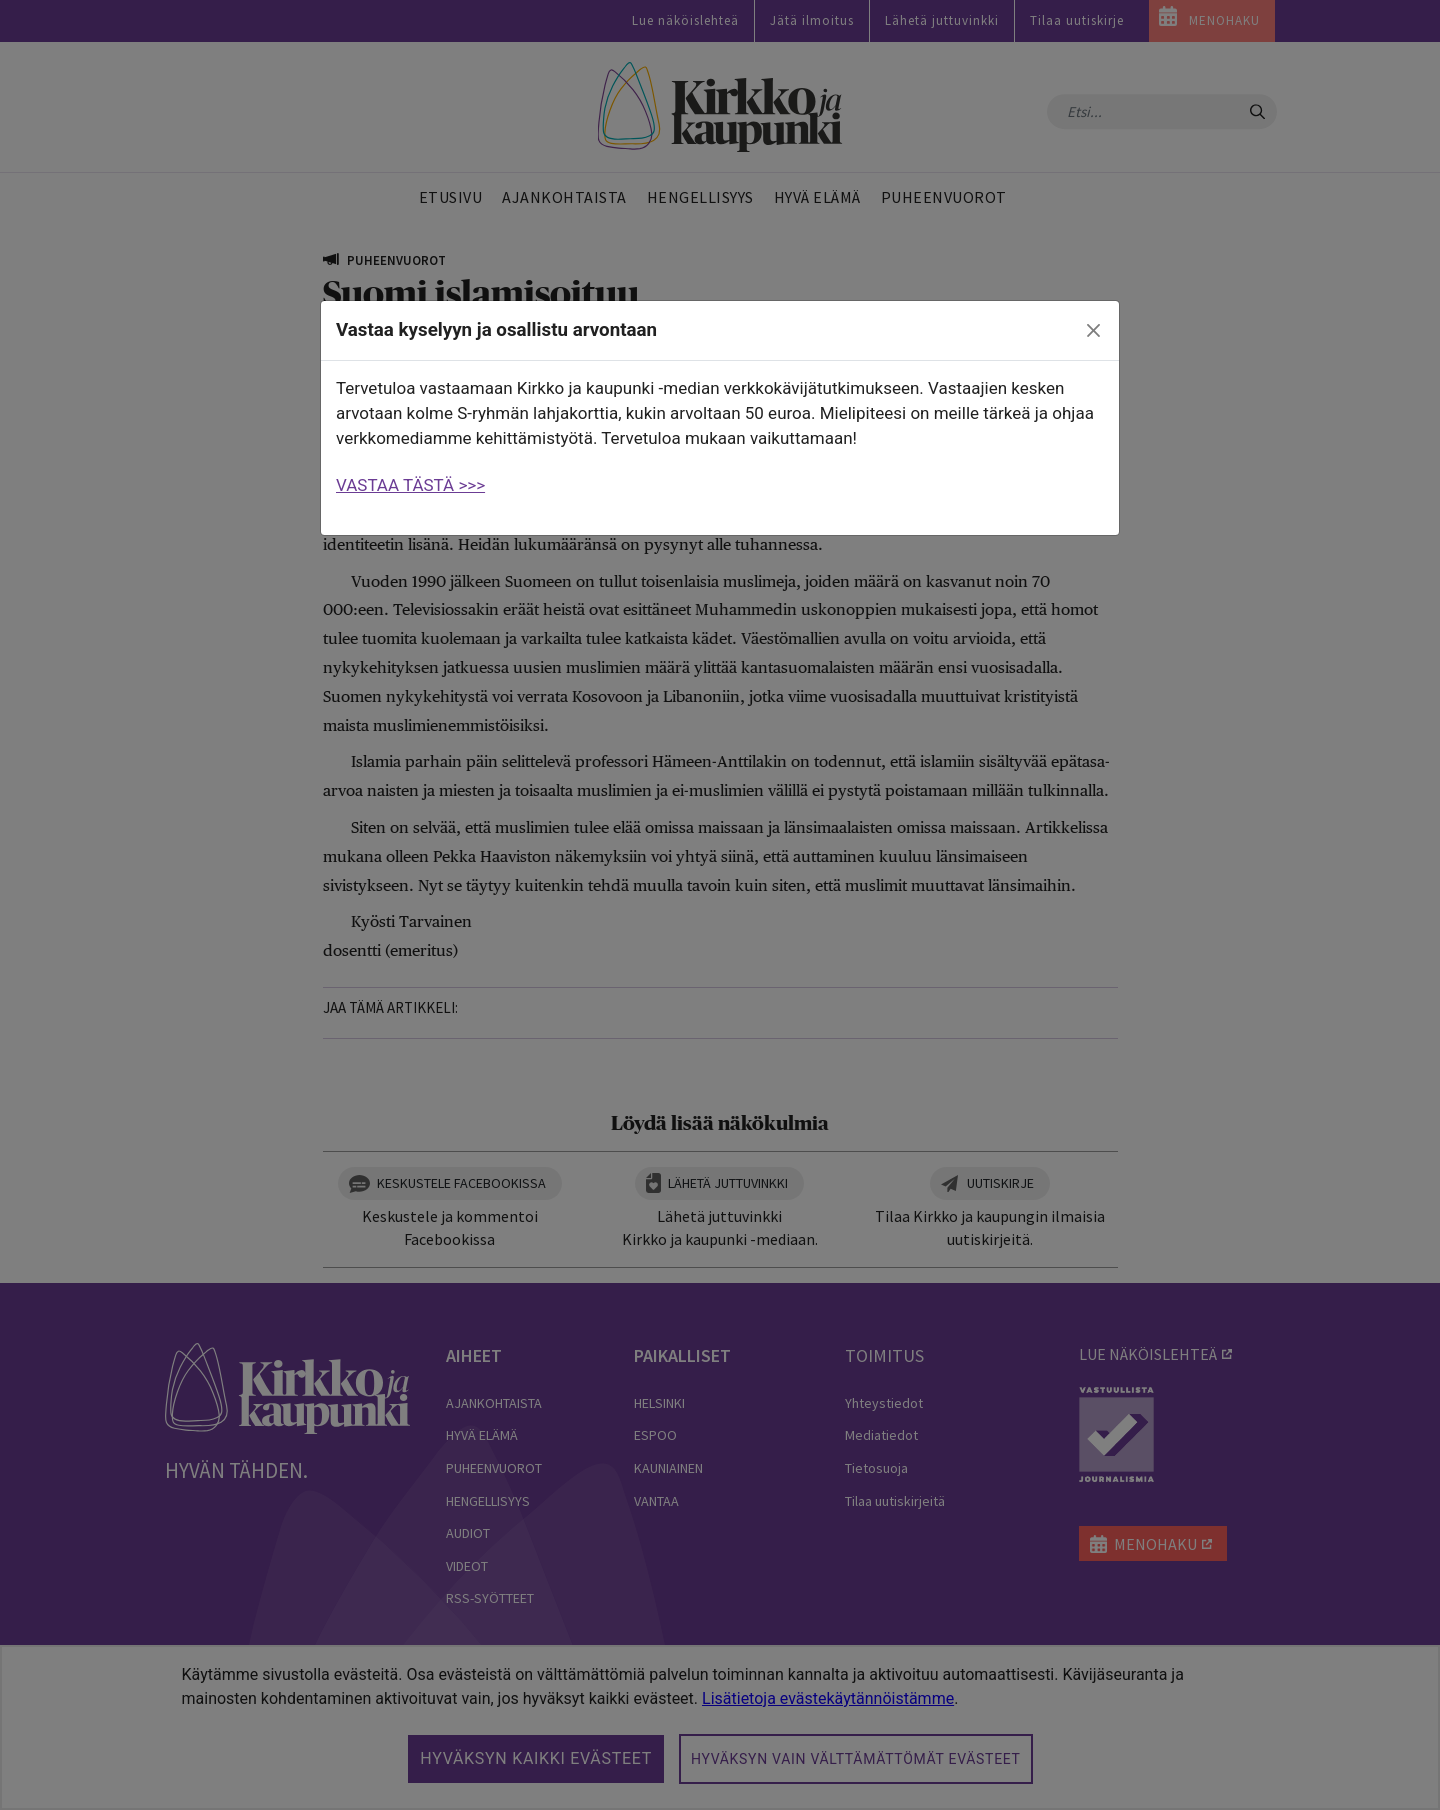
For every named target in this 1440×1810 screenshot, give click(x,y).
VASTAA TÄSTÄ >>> (410, 485)
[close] (1094, 331)
